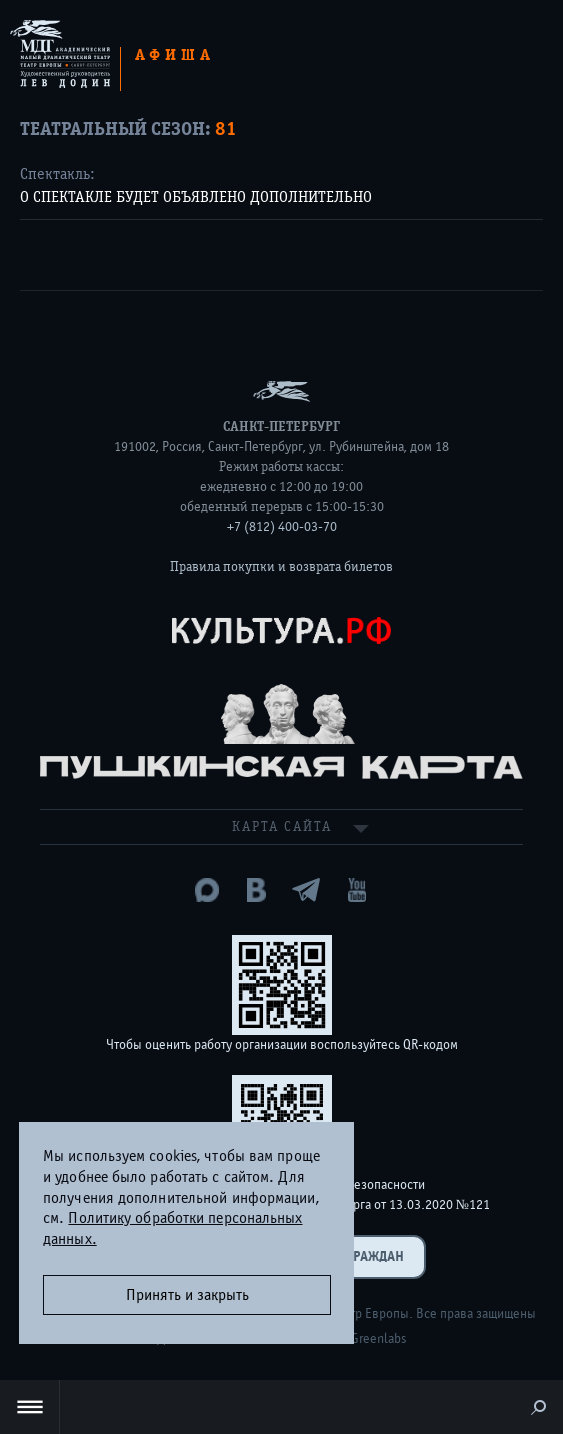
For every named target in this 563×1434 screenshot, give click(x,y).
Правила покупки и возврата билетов (281, 567)
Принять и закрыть (187, 1295)
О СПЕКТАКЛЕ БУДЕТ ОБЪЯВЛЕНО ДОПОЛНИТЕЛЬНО (196, 197)
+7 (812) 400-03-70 (282, 527)
